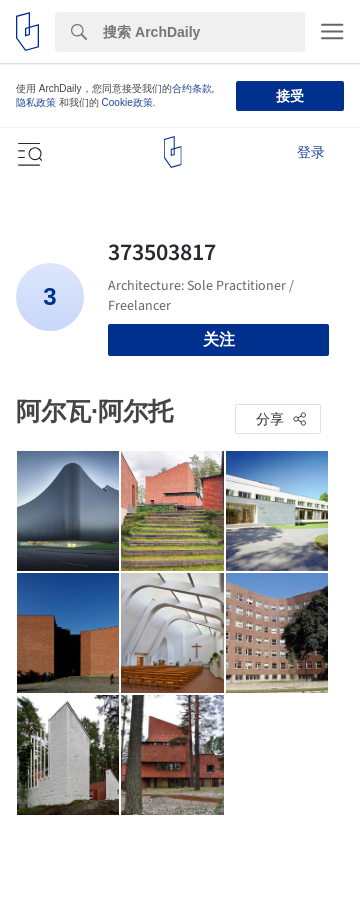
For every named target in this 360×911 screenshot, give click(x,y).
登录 (311, 152)
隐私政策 (36, 102)
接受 (290, 96)
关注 (219, 339)
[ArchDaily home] (172, 152)
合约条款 (192, 88)
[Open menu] (28, 152)
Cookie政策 (127, 102)
